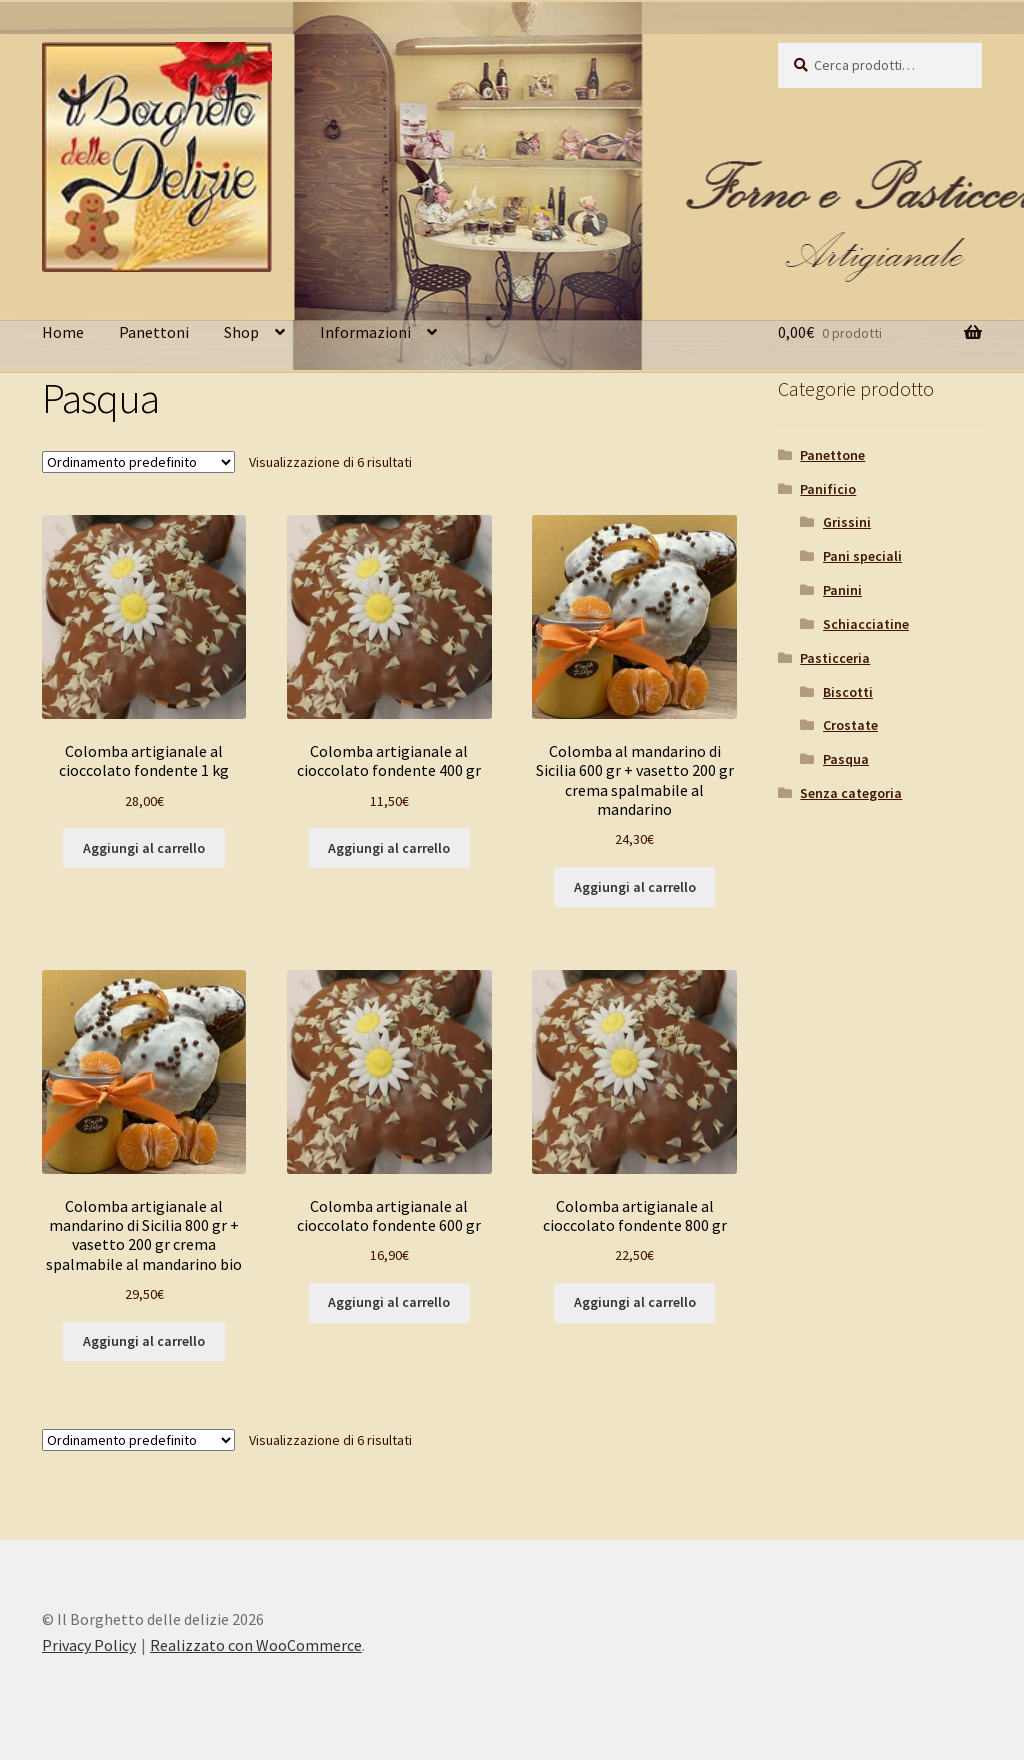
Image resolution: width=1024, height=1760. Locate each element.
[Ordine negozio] (138, 462)
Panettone (832, 455)
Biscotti (848, 692)
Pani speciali (862, 556)
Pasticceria (835, 658)
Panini (842, 590)
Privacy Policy (89, 1645)
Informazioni (365, 332)
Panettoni (154, 332)
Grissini (847, 522)
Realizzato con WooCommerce (256, 1645)
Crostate (850, 725)
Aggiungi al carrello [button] (144, 848)
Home (63, 332)
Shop (241, 332)
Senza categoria (851, 793)
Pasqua (846, 759)
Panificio (828, 489)
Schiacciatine (866, 624)
